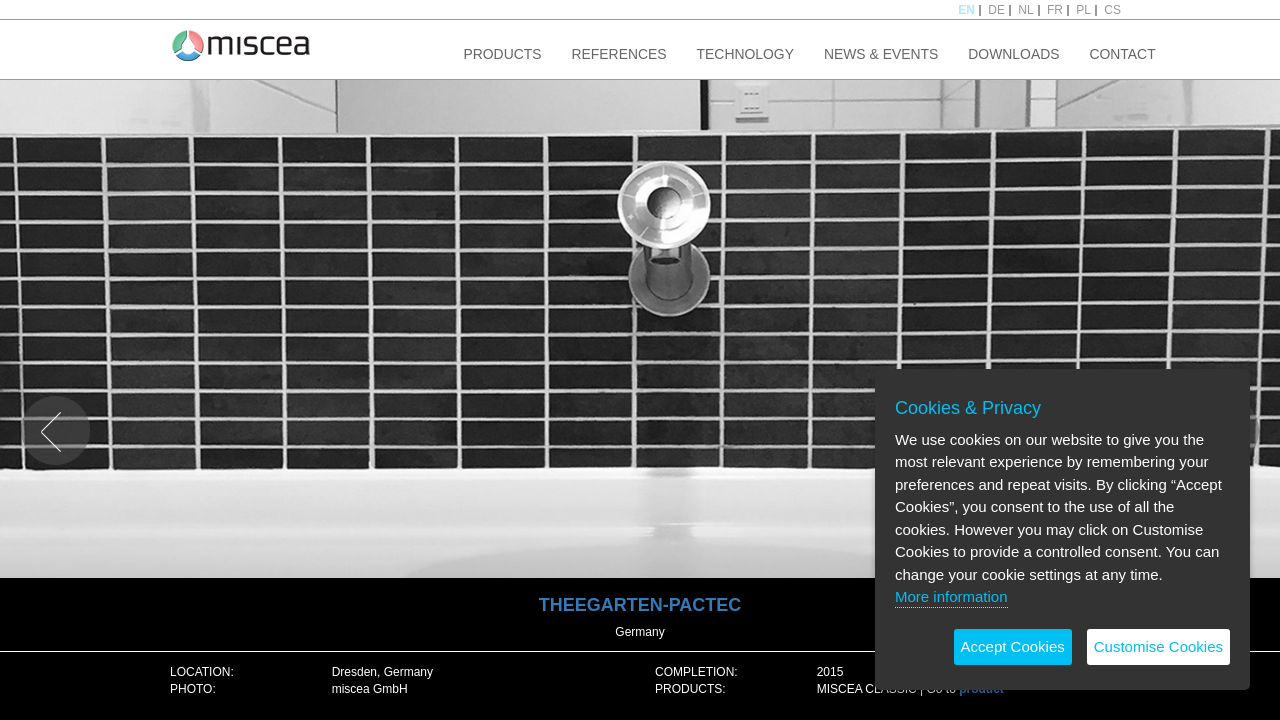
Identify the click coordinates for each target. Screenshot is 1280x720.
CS (1112, 10)
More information (951, 596)
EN (966, 10)
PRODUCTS (502, 54)
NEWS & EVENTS (881, 54)
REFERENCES (619, 54)
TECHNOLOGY (745, 54)
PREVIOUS (51, 403)
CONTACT (1122, 54)
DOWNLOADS (1013, 54)
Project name (241, 45)
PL (1083, 10)
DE (996, 10)
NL (1025, 10)
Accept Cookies (1013, 646)
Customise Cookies (1158, 646)
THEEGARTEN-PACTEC (640, 605)
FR (1055, 10)
